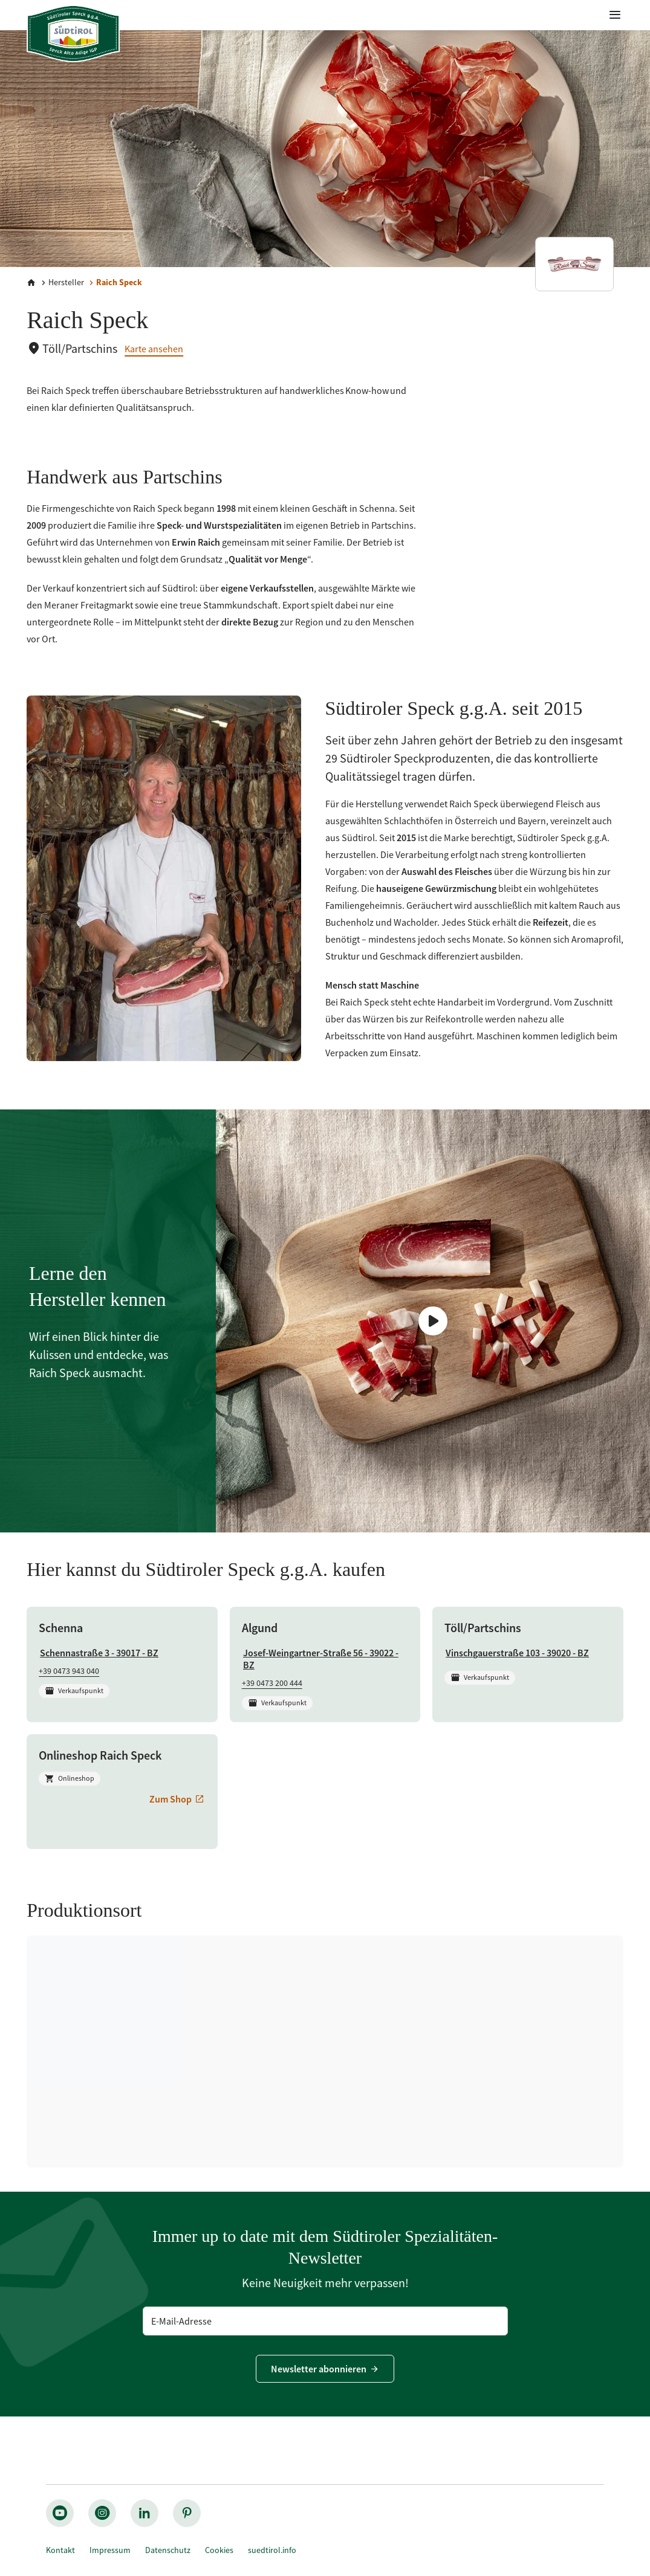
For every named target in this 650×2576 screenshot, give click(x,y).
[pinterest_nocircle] (187, 2513)
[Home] (31, 283)
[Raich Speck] (114, 282)
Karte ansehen (154, 349)
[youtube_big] (60, 2513)
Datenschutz (167, 2550)
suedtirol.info (272, 2550)
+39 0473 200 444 (272, 1683)
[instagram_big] (102, 2513)
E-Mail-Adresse (181, 2321)
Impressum (110, 2550)
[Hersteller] (61, 282)
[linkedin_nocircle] (144, 2513)
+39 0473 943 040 (69, 1671)
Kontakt (60, 2550)
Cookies (219, 2550)
